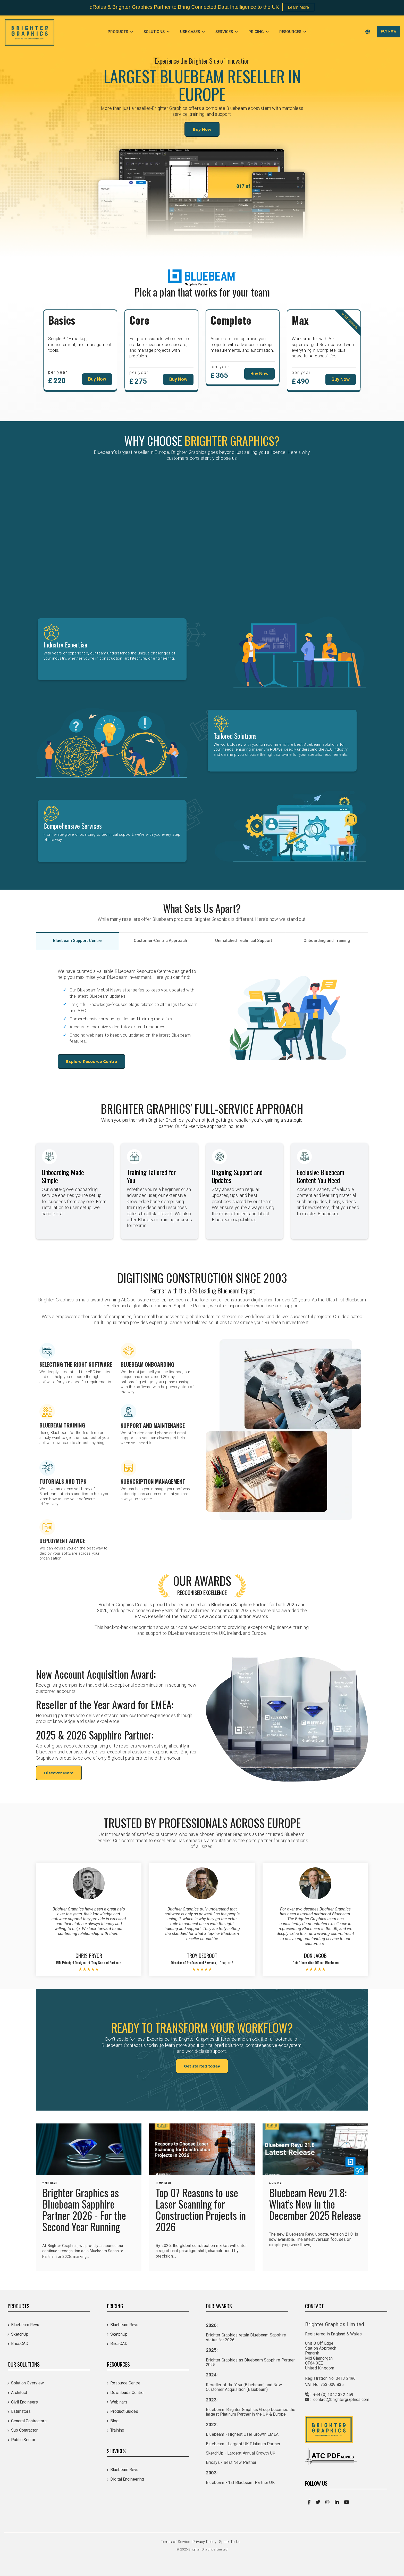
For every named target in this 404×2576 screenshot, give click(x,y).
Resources (290, 31)
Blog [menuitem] (114, 2420)
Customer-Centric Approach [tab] (160, 940)
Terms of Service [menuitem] (175, 2542)
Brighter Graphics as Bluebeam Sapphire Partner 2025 (250, 2362)
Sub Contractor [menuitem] (24, 2430)
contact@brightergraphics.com (341, 2399)
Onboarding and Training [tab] (327, 940)
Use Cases (190, 31)
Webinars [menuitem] (118, 2402)
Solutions (155, 31)
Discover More (59, 1772)
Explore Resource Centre (91, 1061)
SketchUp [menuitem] (19, 2334)
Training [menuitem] (117, 2430)
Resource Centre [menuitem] (125, 2383)
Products (118, 31)
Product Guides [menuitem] (124, 2411)
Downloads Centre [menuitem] (127, 2392)
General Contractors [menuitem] (29, 2420)
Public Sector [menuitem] (23, 2439)
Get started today (202, 2066)
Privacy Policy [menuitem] (204, 2542)
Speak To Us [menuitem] (229, 2542)
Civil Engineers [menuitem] (24, 2402)
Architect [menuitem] (19, 2392)
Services (224, 31)
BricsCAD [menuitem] (19, 2343)
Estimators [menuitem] (21, 2411)
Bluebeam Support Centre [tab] (77, 940)
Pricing (256, 31)
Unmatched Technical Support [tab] (243, 940)
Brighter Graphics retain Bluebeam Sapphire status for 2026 (246, 2337)
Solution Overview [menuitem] (27, 2383)
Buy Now (388, 31)
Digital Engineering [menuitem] (127, 2479)
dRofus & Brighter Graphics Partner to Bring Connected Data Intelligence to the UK (184, 7)
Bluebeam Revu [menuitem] (25, 2324)
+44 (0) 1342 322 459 (333, 2394)
